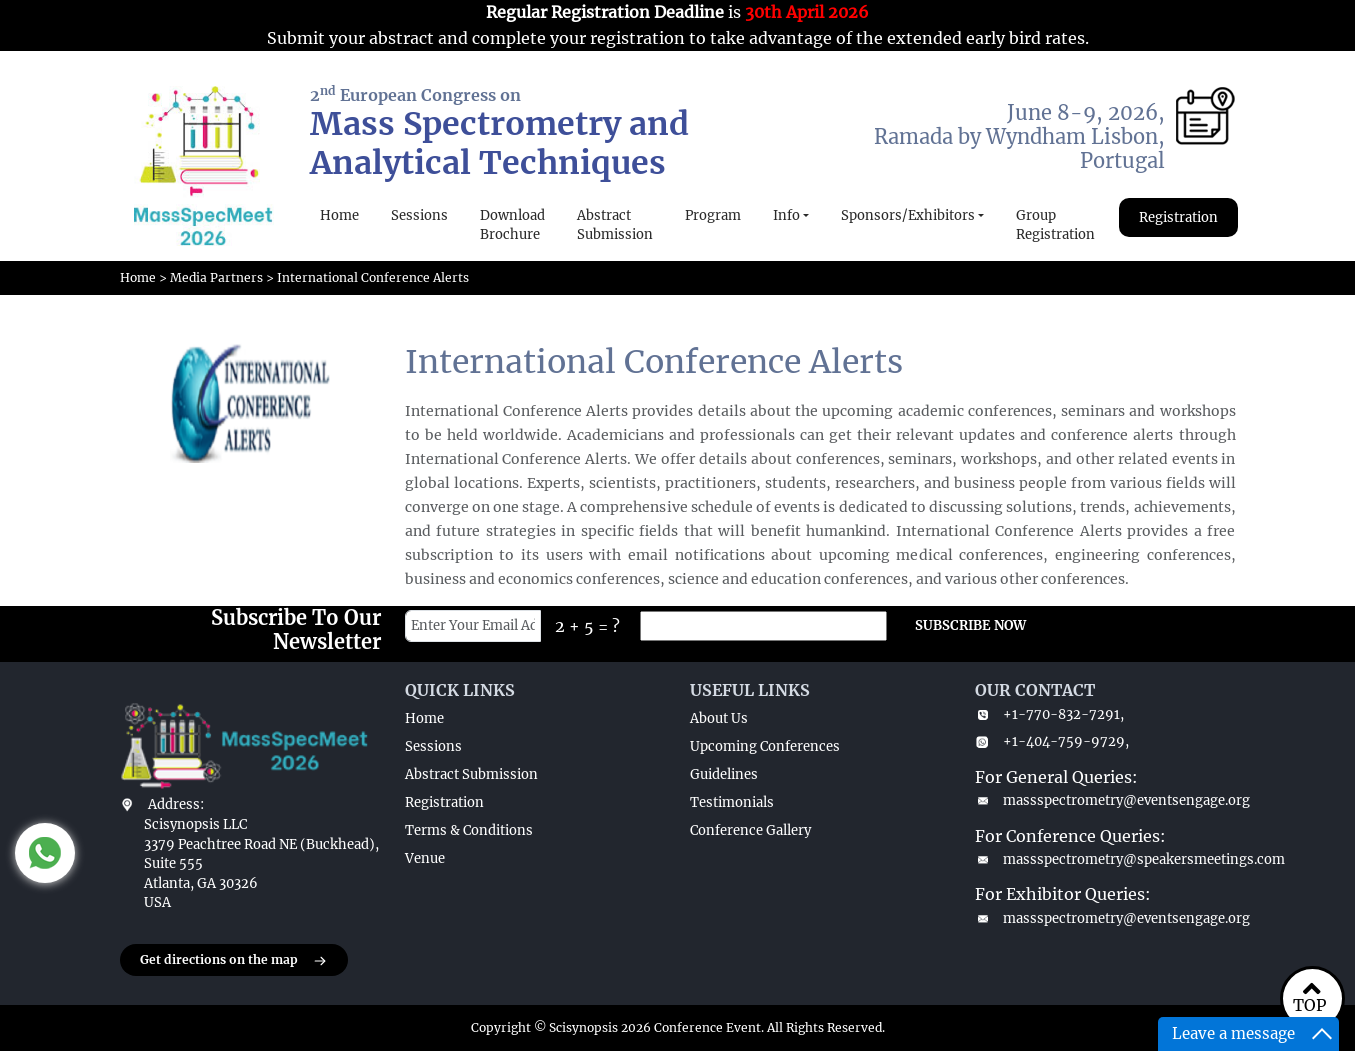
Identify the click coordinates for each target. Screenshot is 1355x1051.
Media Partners (216, 277)
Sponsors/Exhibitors (908, 215)
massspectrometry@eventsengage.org (1105, 800)
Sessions (419, 215)
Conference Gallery (750, 830)
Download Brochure (512, 225)
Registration (1178, 217)
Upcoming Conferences (765, 746)
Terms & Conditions (469, 830)
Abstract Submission (615, 225)
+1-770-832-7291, (1049, 714)
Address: (176, 804)
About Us (719, 718)
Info (786, 215)
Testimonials (732, 802)
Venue (425, 858)
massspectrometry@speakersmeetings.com (1105, 859)
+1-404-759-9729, (1052, 741)
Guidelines (724, 774)
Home (339, 215)
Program (713, 215)
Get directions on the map (234, 961)
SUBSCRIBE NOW (970, 625)
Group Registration (1055, 225)
